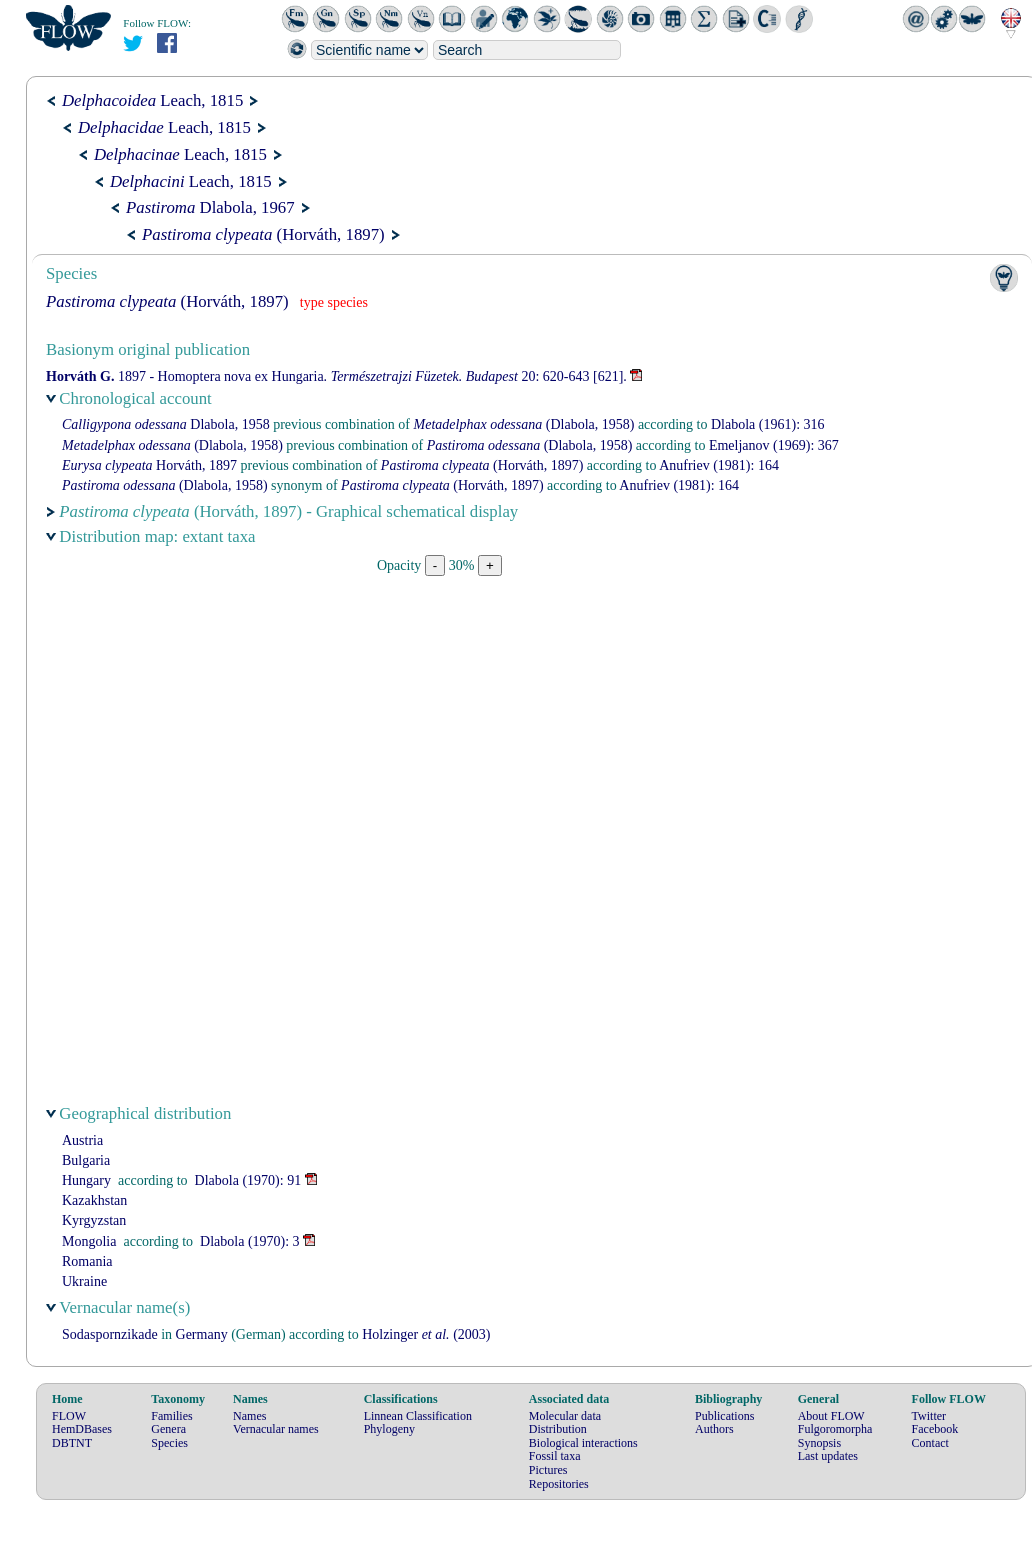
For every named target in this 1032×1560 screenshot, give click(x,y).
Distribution (558, 1429)
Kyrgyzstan (94, 1220)
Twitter (929, 1416)
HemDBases (82, 1429)
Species (169, 1443)
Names (249, 1416)
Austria (82, 1140)
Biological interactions (583, 1443)
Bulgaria (86, 1160)
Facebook (935, 1429)
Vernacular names (276, 1429)
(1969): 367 (774, 445)
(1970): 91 (248, 1180)
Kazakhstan (94, 1200)
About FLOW (831, 1416)
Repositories (559, 1484)
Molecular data (565, 1416)
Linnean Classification (418, 1416)
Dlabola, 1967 (210, 207)
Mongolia (89, 1241)
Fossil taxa (555, 1456)
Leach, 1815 (152, 100)
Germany (202, 1334)
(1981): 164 (719, 465)
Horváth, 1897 (149, 465)
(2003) (426, 1334)
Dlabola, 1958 (166, 424)
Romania (87, 1261)
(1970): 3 (250, 1241)
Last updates (828, 1456)
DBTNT (72, 1443)
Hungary (86, 1180)
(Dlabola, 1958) (524, 424)
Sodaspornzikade (110, 1334)
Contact (930, 1443)
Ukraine (84, 1281)
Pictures (548, 1470)
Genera (168, 1429)
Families (171, 1416)
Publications (724, 1416)
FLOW (69, 1416)
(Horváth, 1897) (263, 234)
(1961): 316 (768, 424)
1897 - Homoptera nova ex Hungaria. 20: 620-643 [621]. (336, 376)
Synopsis (819, 1443)
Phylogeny (389, 1429)
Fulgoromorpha (835, 1429)
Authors (714, 1429)
